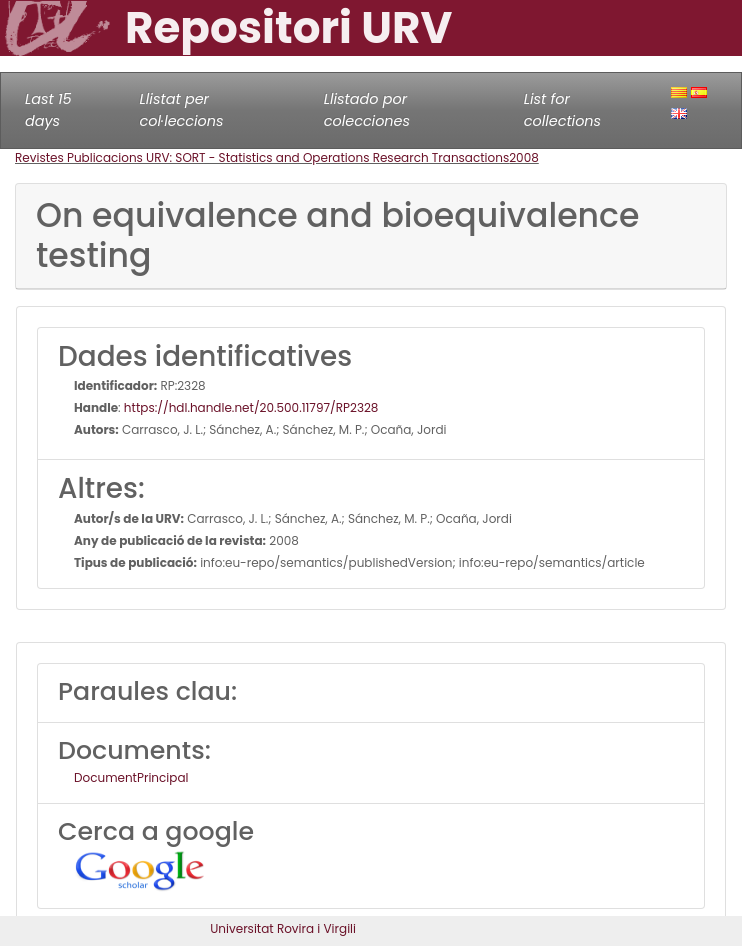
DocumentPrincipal (131, 777)
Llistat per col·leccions (182, 110)
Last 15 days (48, 110)
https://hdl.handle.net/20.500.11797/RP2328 (251, 407)
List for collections (562, 110)
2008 (524, 157)
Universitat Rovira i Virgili (283, 928)
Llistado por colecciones (367, 110)
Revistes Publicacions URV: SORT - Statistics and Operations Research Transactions (262, 157)
